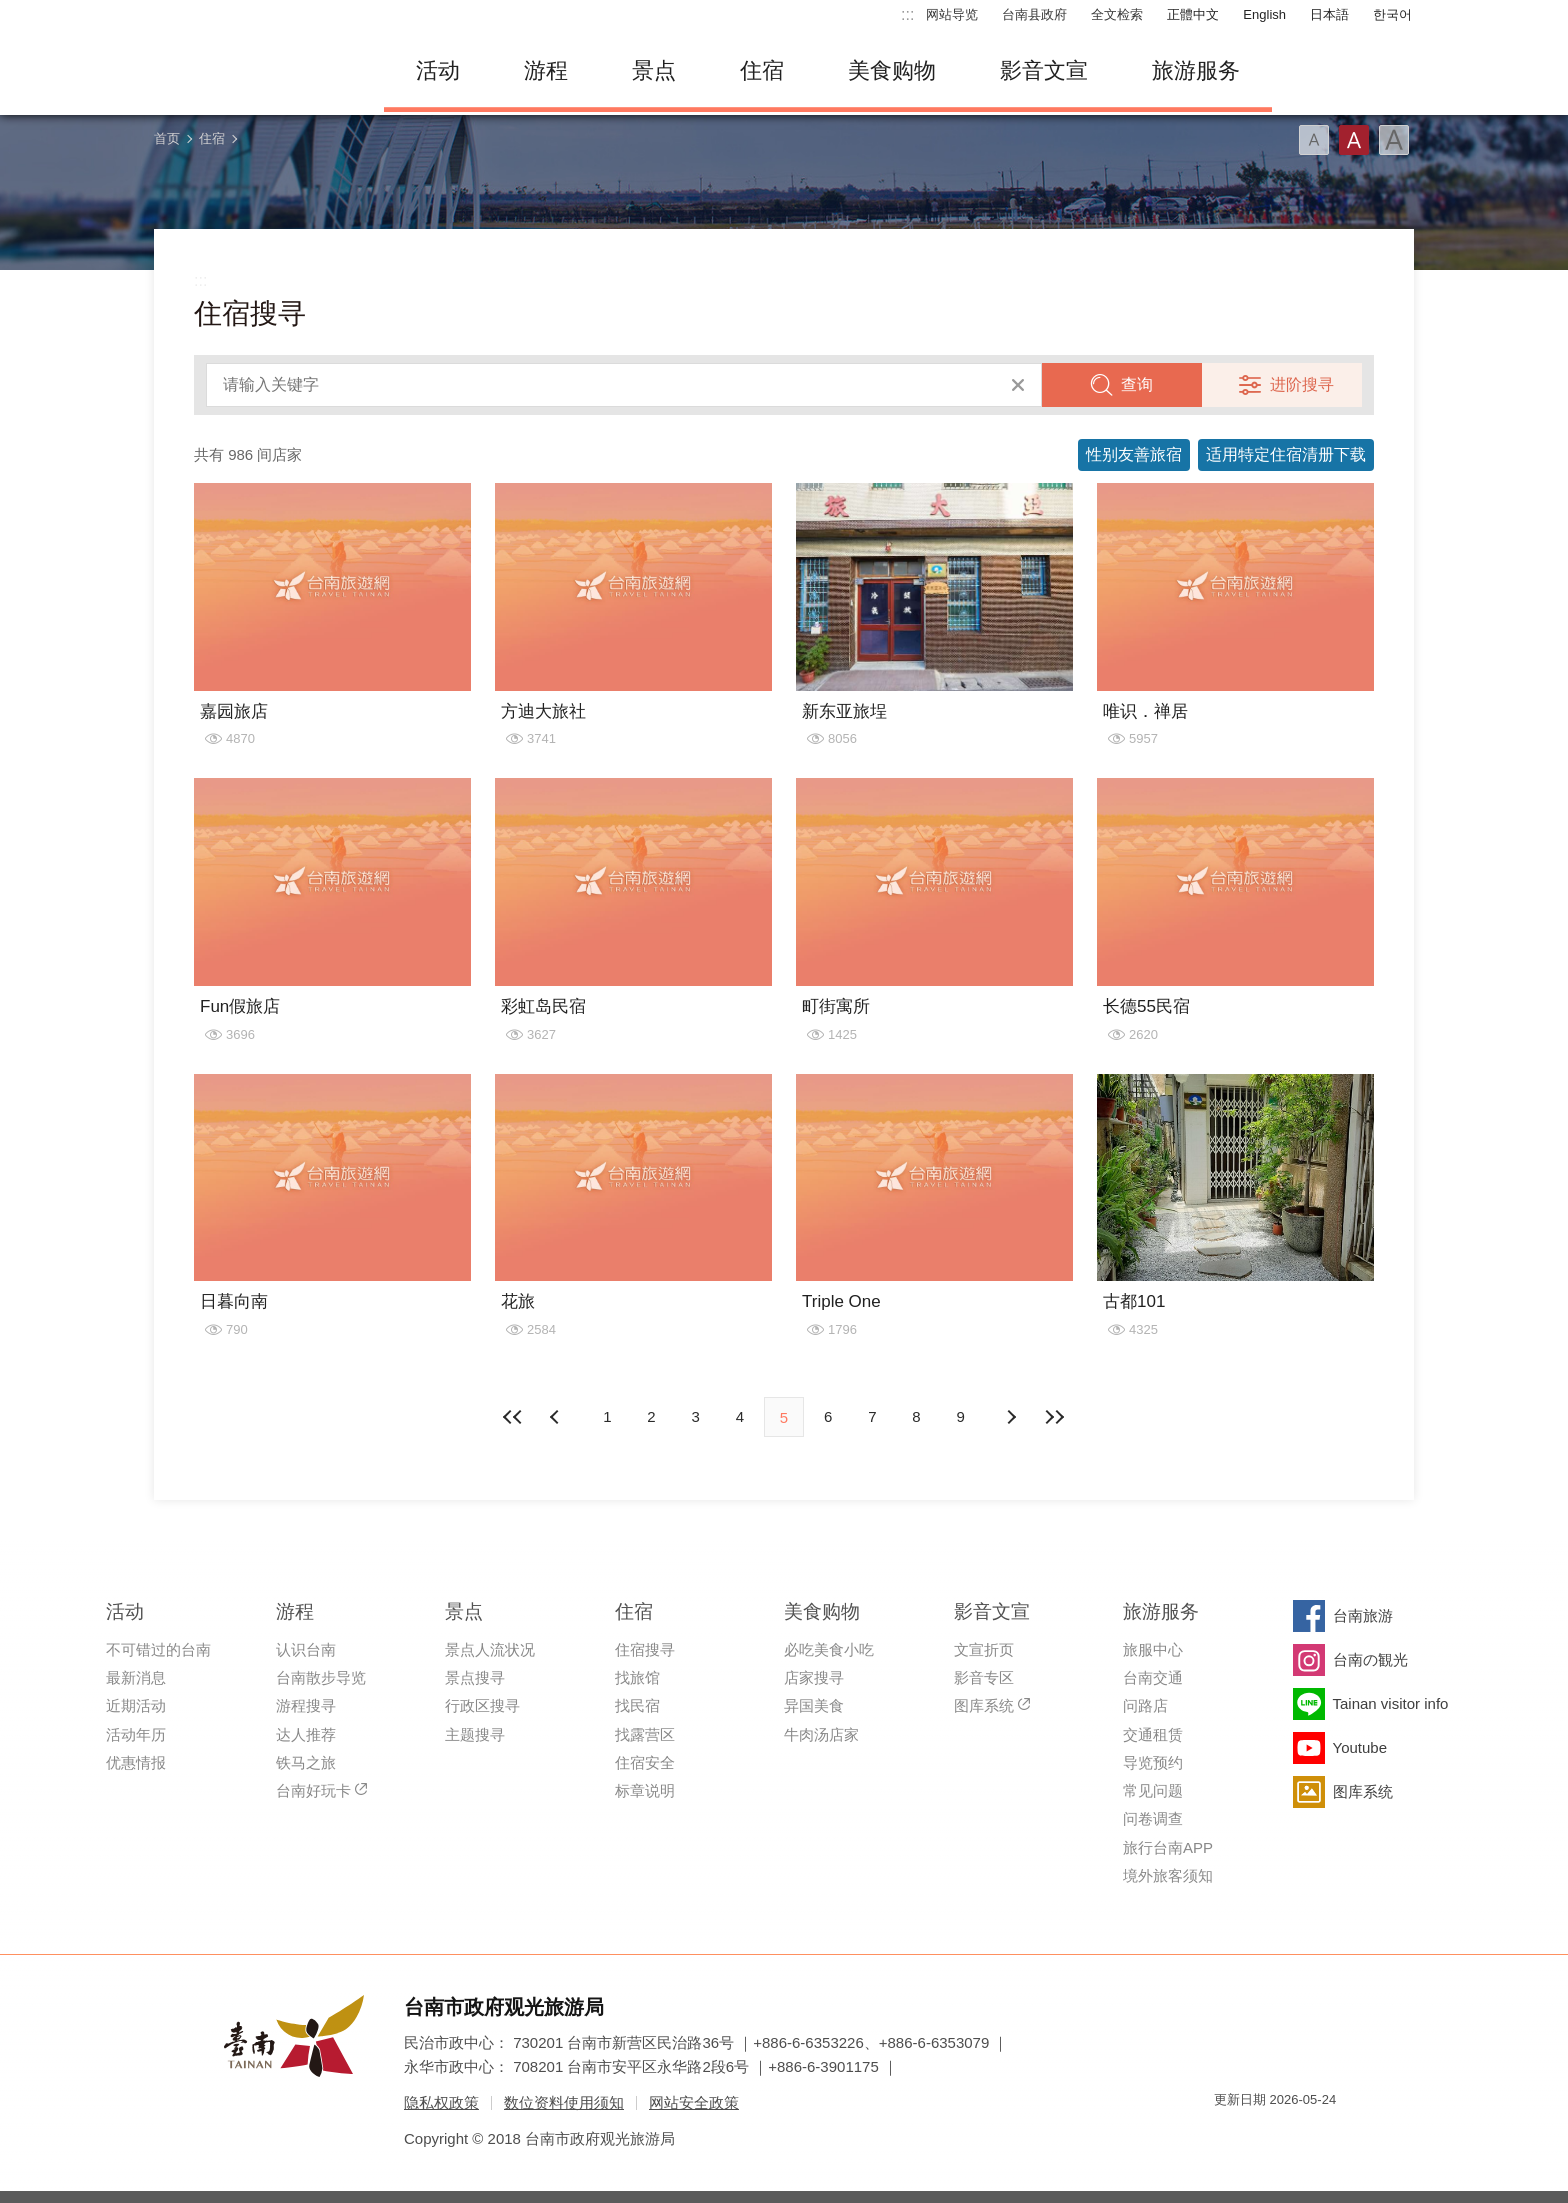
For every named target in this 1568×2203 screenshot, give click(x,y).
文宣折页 (984, 1649)
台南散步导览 (321, 1677)
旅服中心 (1153, 1649)
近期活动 (136, 1705)
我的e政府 (1229, 2135)
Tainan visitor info (1391, 1703)
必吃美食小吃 (829, 1649)
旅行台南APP (1168, 1847)
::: (907, 14)
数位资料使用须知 (564, 2102)
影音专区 (984, 1677)
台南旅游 (1363, 1615)
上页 (1011, 1417)
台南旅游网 (254, 71)
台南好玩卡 (313, 1790)
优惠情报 (136, 1762)
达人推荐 (306, 1734)
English (1264, 14)
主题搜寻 (475, 1734)
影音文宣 (1044, 70)
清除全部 (1018, 385)
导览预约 (1153, 1762)
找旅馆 (637, 1677)
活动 (438, 70)
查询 (1137, 384)
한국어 (1392, 14)
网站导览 (952, 14)
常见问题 (1153, 1790)
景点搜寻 (475, 1677)
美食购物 (892, 70)
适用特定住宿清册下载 (1286, 454)
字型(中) (1354, 140)
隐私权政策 (441, 2102)
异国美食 (814, 1705)
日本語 (1329, 14)
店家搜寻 (814, 1677)
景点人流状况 (490, 1649)
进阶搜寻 (1302, 384)
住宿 (762, 70)
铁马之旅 (306, 1762)
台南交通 (1153, 1677)
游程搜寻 (306, 1705)
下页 (557, 1417)
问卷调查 (1153, 1818)
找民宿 (637, 1705)
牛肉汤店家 (821, 1734)
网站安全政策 (694, 2102)
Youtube (1360, 1747)
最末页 (1055, 1417)
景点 (654, 70)
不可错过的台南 (158, 1649)
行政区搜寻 (482, 1705)
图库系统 (984, 1705)
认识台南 (306, 1649)
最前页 (513, 1417)
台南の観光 (1370, 1659)
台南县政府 (1034, 14)
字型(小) (1314, 140)
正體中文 (1193, 14)
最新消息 (136, 1677)
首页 (167, 138)
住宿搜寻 (645, 1649)
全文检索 (1117, 14)
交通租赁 (1153, 1734)
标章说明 (645, 1790)
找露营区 (645, 1734)
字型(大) (1394, 140)
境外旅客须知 (1168, 1875)
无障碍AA (1300, 2135)
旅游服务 (1196, 70)
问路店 (1145, 1705)
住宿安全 (645, 1762)
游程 (546, 70)
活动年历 (136, 1734)
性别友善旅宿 (1134, 454)
